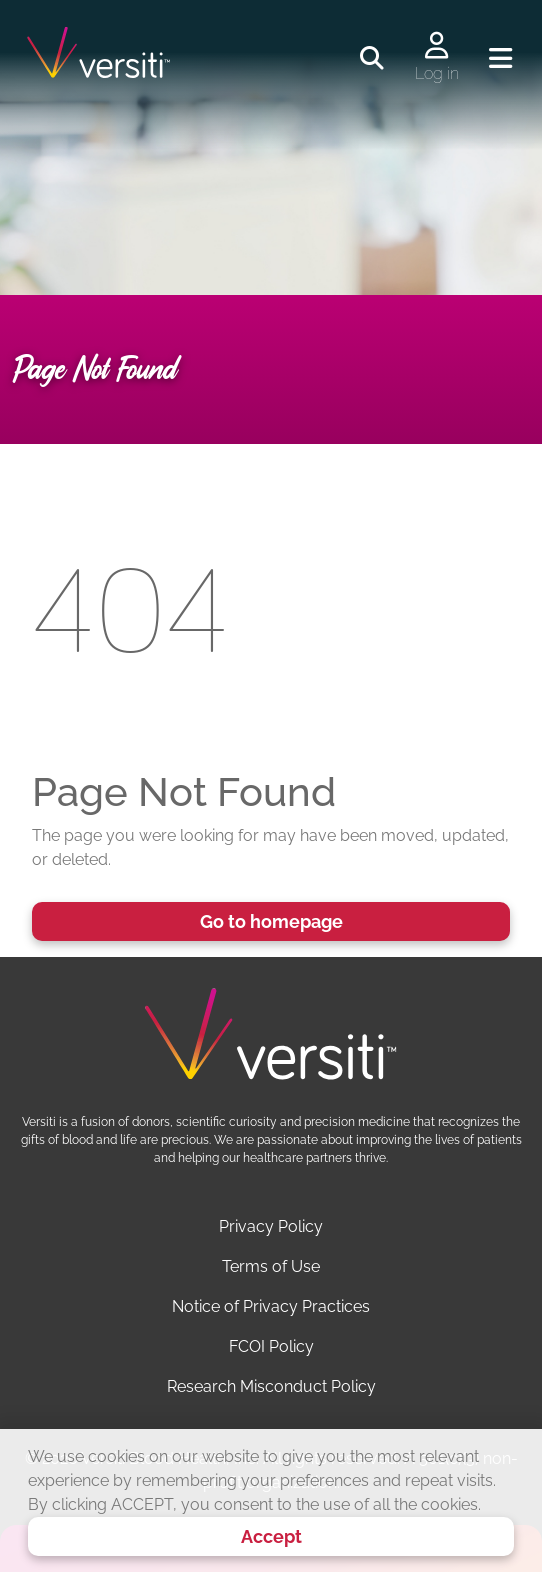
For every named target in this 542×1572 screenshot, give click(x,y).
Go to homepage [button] (271, 921)
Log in (437, 73)
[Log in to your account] (437, 47)
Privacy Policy (271, 1226)
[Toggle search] (372, 59)
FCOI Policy (271, 1346)
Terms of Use (271, 1266)
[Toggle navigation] (500, 59)
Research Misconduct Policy (271, 1386)
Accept (271, 1536)
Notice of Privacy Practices (271, 1306)
